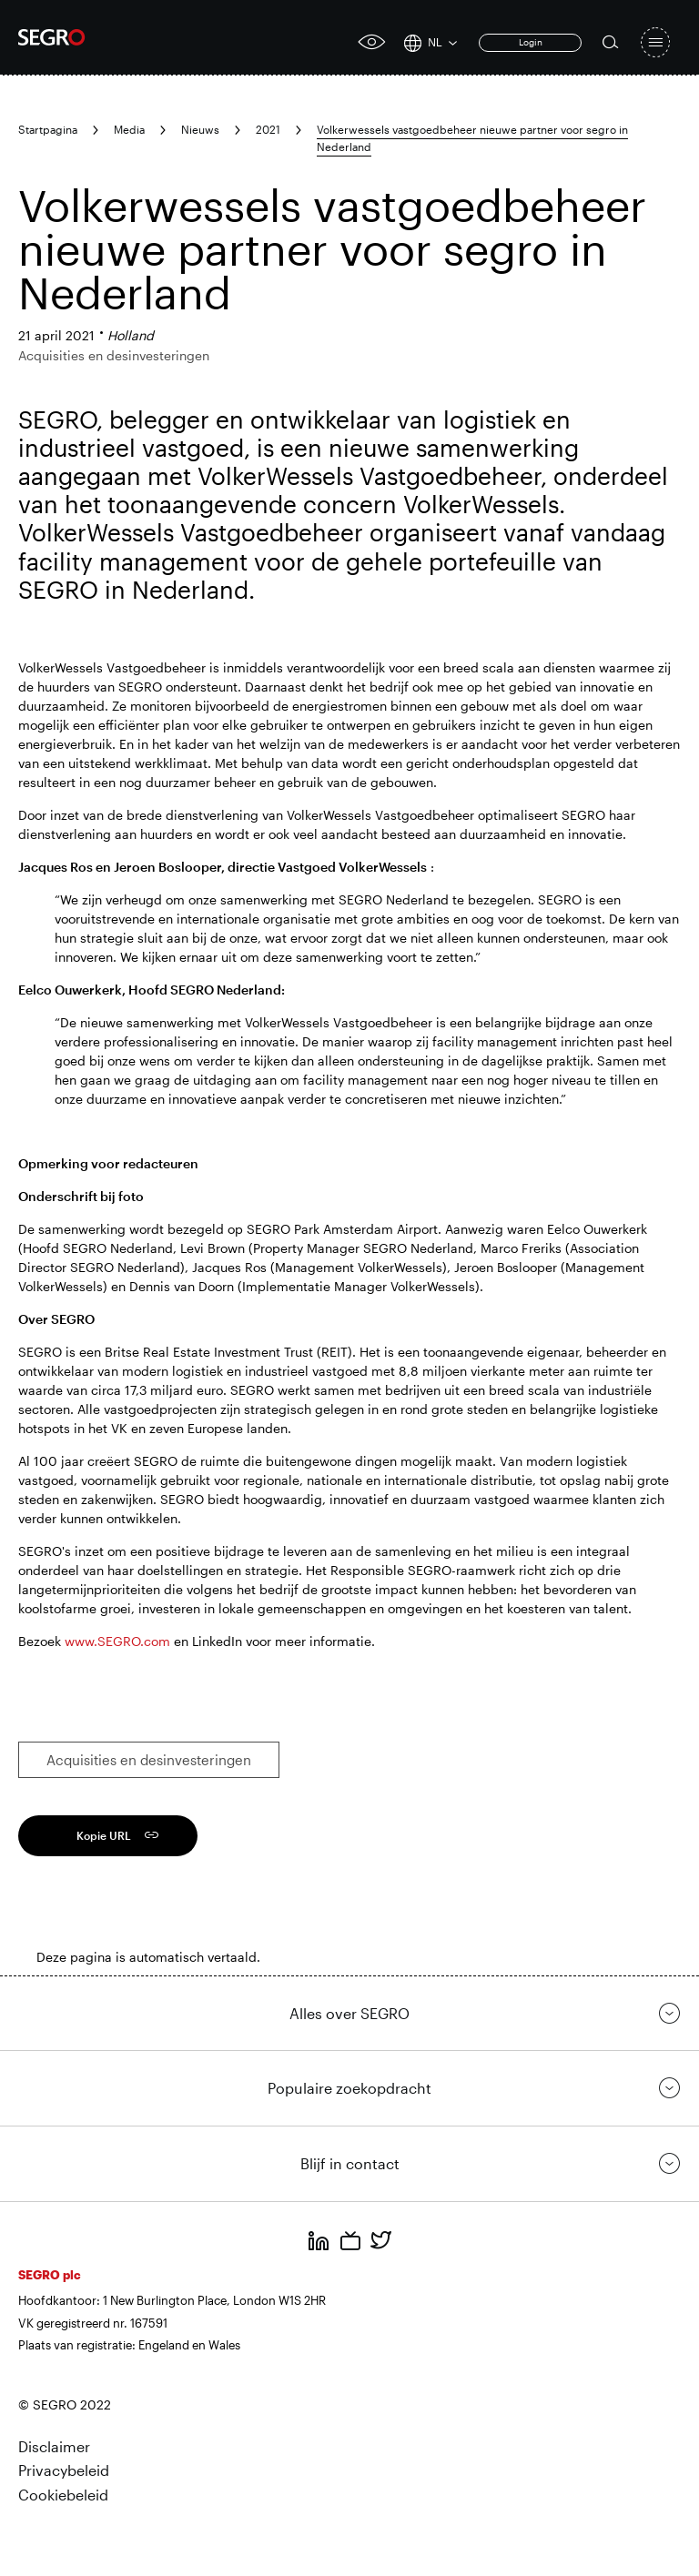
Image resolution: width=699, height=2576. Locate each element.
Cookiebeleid (63, 2494)
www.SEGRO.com (117, 1641)
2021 (268, 129)
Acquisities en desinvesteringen (148, 1760)
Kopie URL (103, 1835)
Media (129, 129)
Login (530, 41)
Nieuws (200, 129)
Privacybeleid (63, 2470)
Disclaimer (54, 2446)
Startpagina (47, 129)
